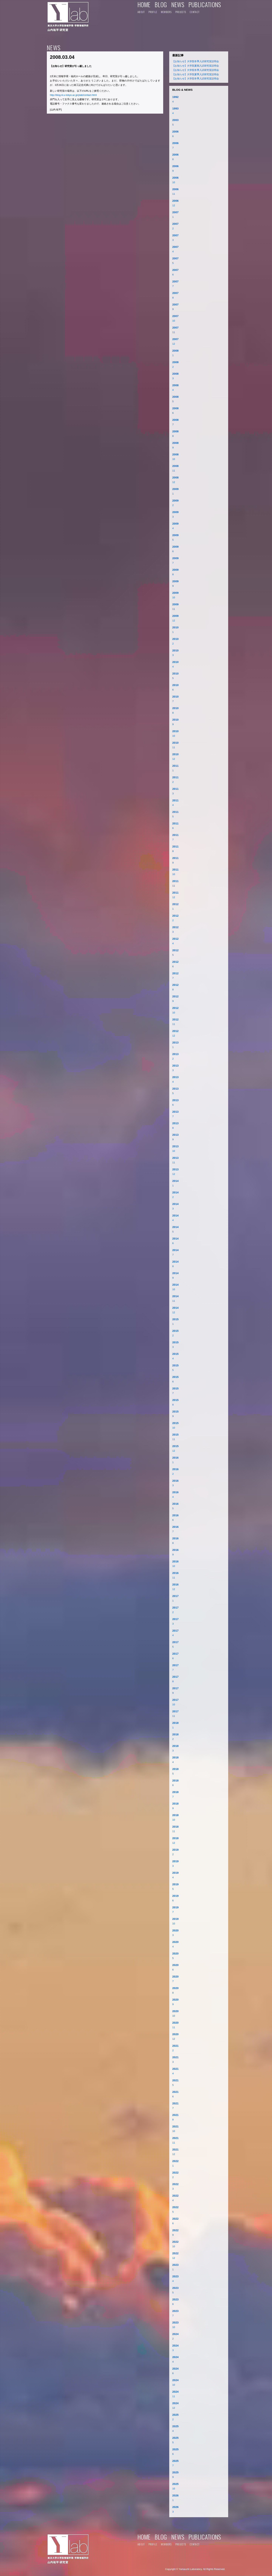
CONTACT (194, 12)
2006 (175, 131)
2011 (175, 765)
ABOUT (141, 12)
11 (173, 193)
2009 (175, 489)
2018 (175, 1722)
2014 (175, 1180)
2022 (175, 2161)
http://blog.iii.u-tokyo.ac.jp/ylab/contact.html (73, 95)
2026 (175, 2495)
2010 (175, 627)
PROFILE (152, 12)
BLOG (161, 4)
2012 (175, 904)
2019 (175, 1849)
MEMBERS (166, 12)
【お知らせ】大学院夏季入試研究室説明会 (195, 74)
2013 (175, 1042)
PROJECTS (180, 12)
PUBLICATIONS (205, 4)
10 (173, 182)
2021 (175, 2045)
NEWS (177, 4)
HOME (144, 4)
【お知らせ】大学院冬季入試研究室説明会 (195, 61)
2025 (175, 2414)
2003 (175, 120)
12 (173, 205)
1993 (175, 108)
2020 (175, 1930)
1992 (175, 96)
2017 (175, 1596)
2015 (175, 1319)
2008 (175, 350)
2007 (175, 212)
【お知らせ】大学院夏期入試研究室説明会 (195, 65)
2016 (175, 1457)
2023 (175, 2264)
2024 (175, 2334)
